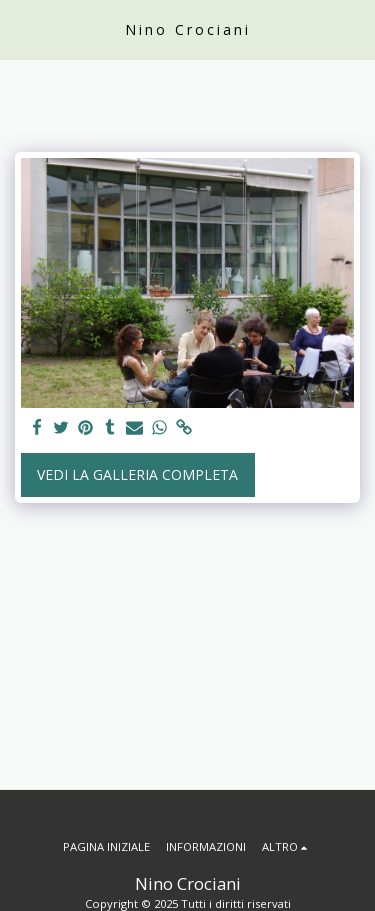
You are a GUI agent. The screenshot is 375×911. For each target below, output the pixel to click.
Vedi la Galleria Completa (137, 474)
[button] (22, 28)
